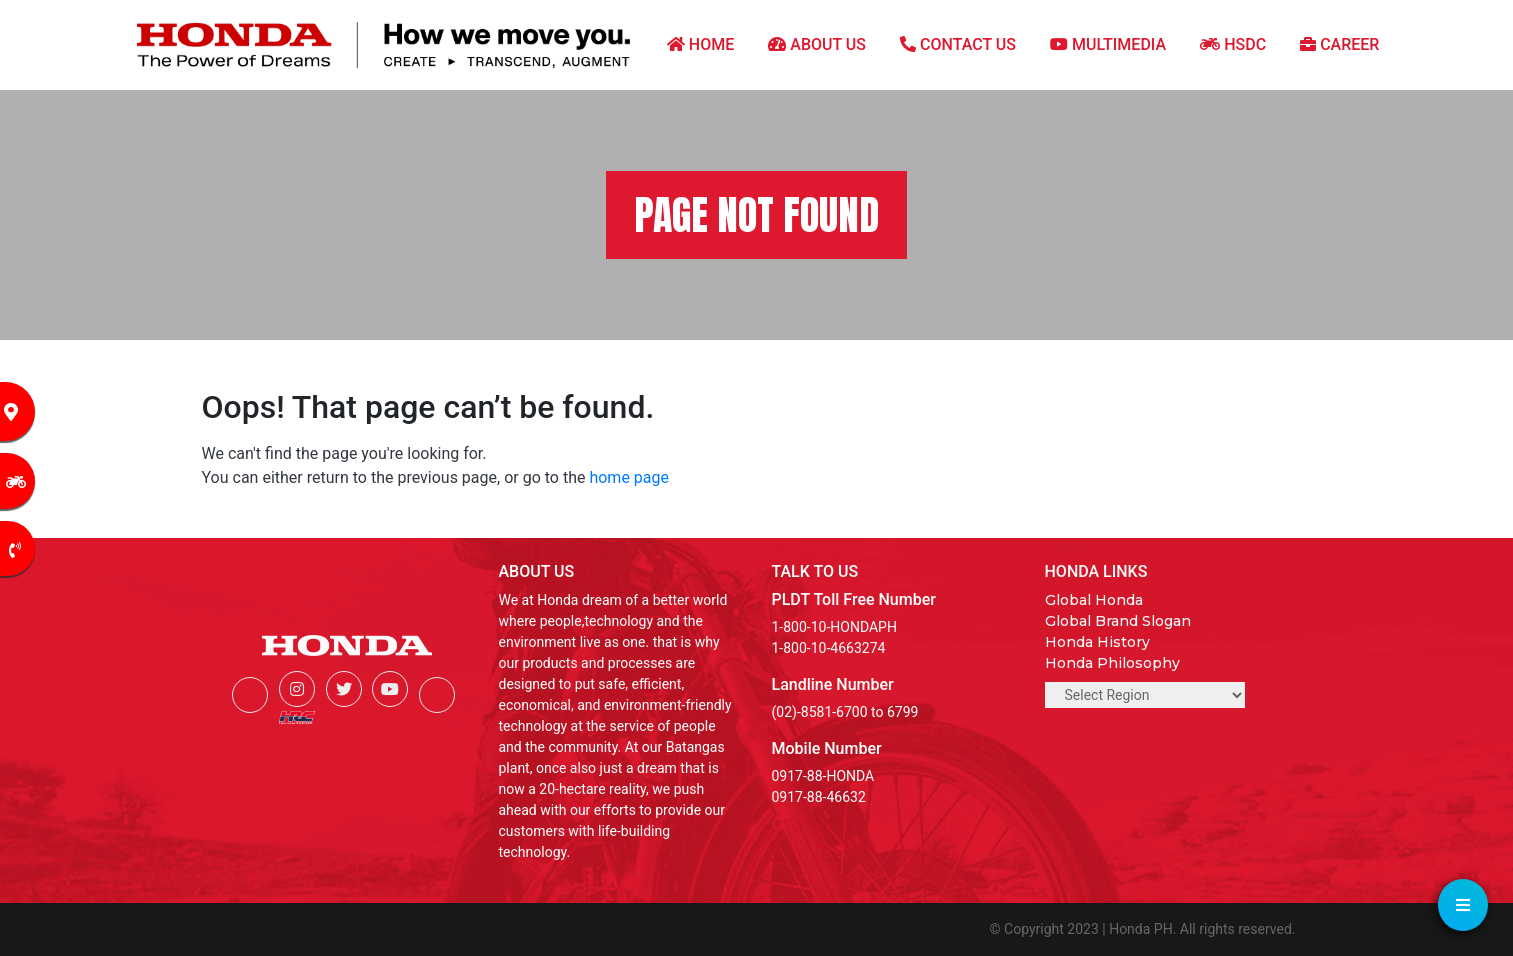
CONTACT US (958, 44)
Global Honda (1094, 600)
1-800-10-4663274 (829, 648)
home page (629, 477)
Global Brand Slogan (1118, 621)
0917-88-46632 (819, 797)
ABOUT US (817, 44)
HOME (700, 44)
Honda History (1097, 642)
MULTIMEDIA (1108, 44)
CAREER (1339, 44)
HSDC (1233, 44)
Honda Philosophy (1112, 663)
